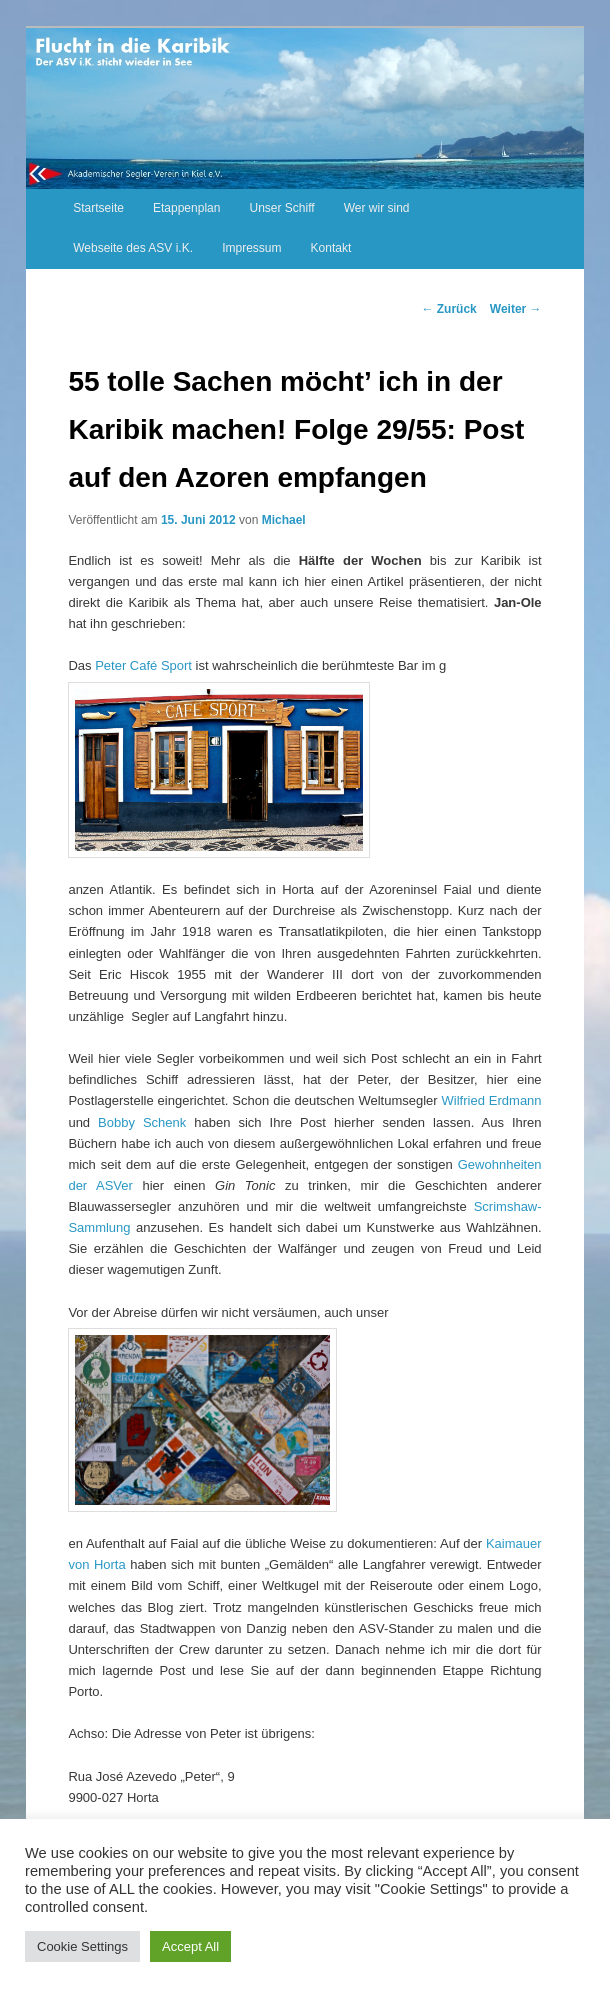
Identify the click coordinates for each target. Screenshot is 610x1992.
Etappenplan (186, 208)
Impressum (251, 248)
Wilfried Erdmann (492, 1100)
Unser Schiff (282, 208)
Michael (284, 520)
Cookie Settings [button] (82, 1946)
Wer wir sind (377, 208)
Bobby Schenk (142, 1122)
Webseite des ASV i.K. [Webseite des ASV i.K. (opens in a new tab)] (133, 248)
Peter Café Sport (143, 665)
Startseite (98, 208)
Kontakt (331, 248)
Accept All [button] (190, 1946)
